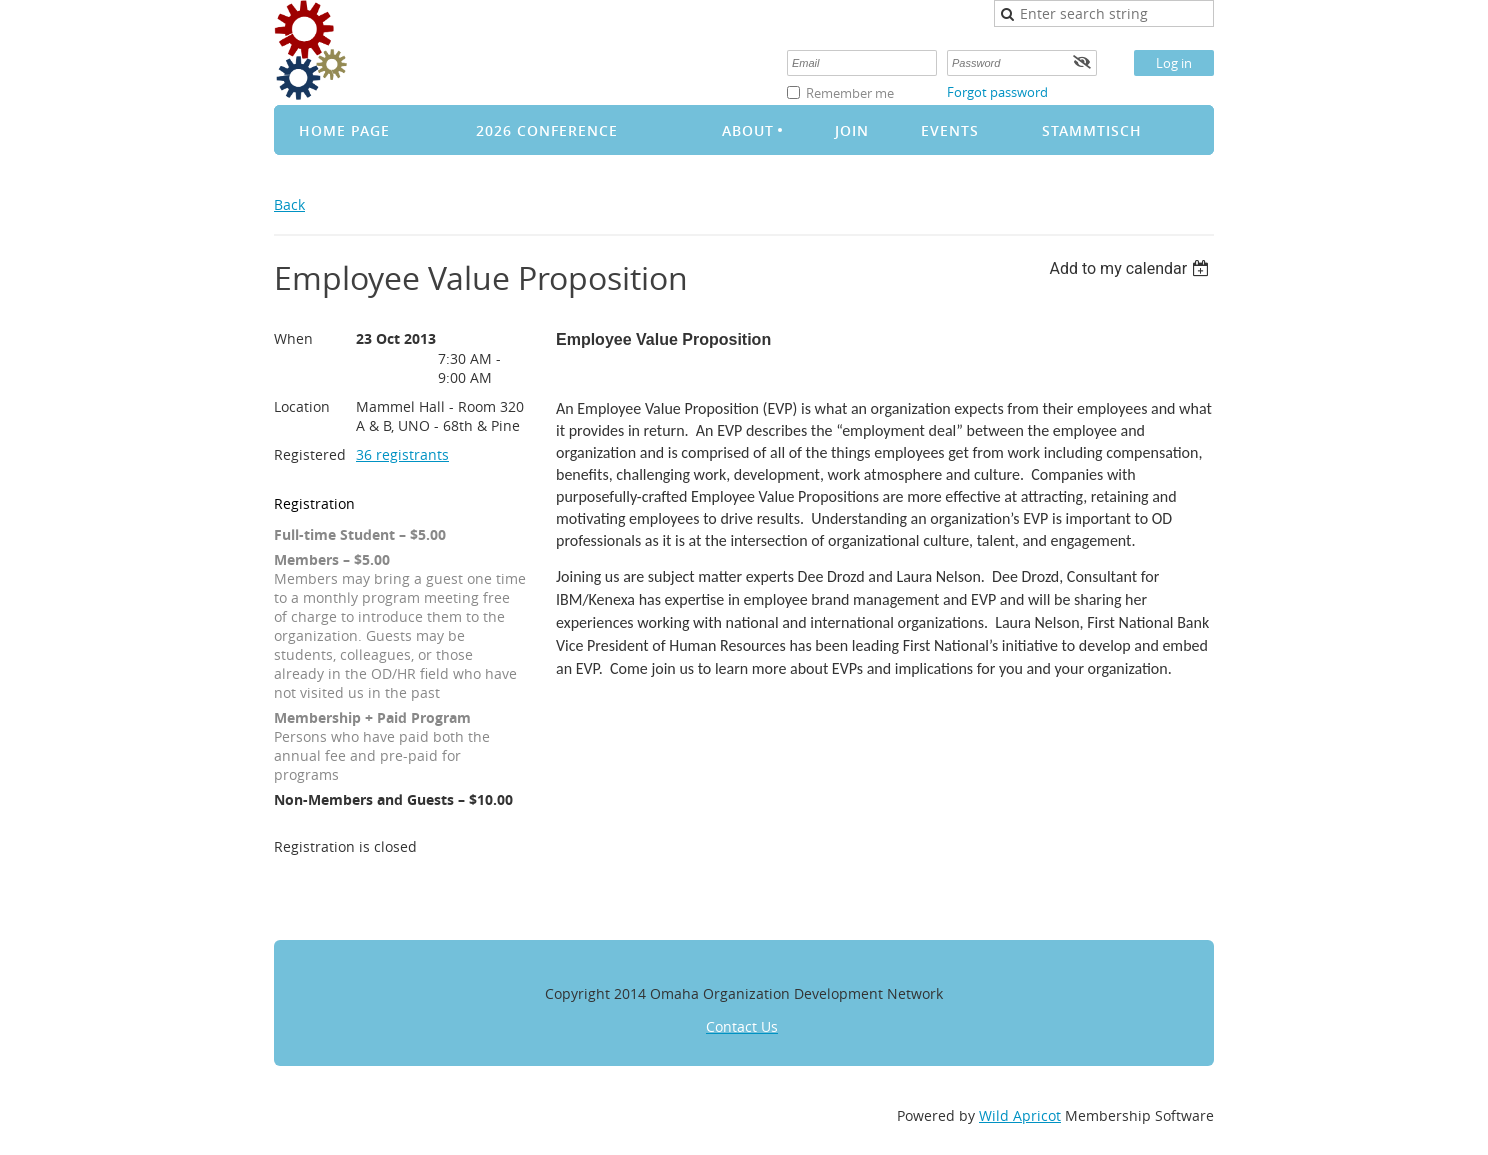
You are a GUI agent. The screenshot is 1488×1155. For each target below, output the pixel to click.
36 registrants (402, 454)
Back (289, 204)
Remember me (850, 93)
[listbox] (1131, 268)
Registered (310, 454)
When (293, 338)
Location (302, 406)
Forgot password (997, 92)
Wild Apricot (1020, 1115)
